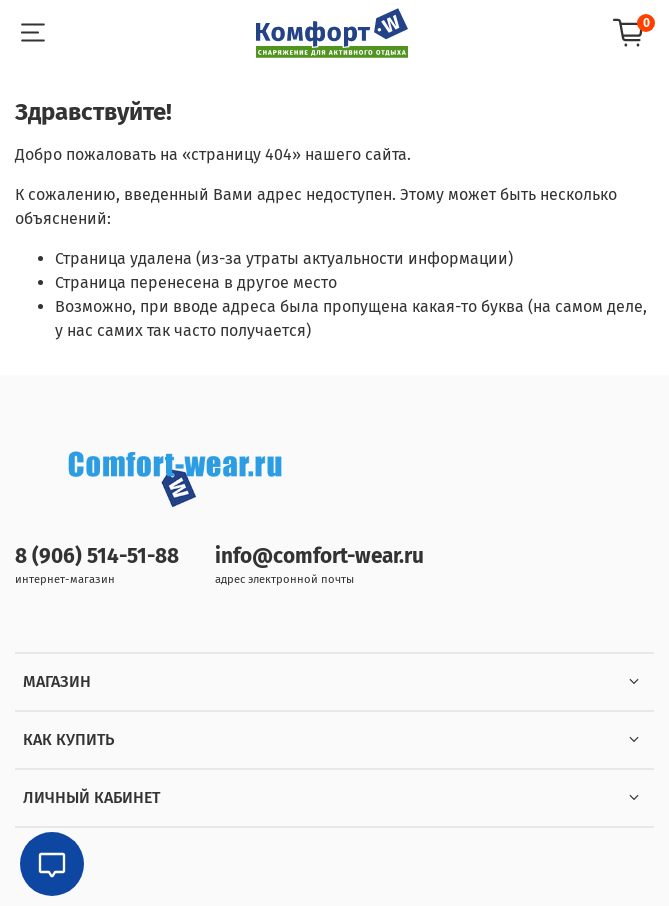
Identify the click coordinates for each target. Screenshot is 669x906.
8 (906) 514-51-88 (97, 556)
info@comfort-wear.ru (319, 556)
